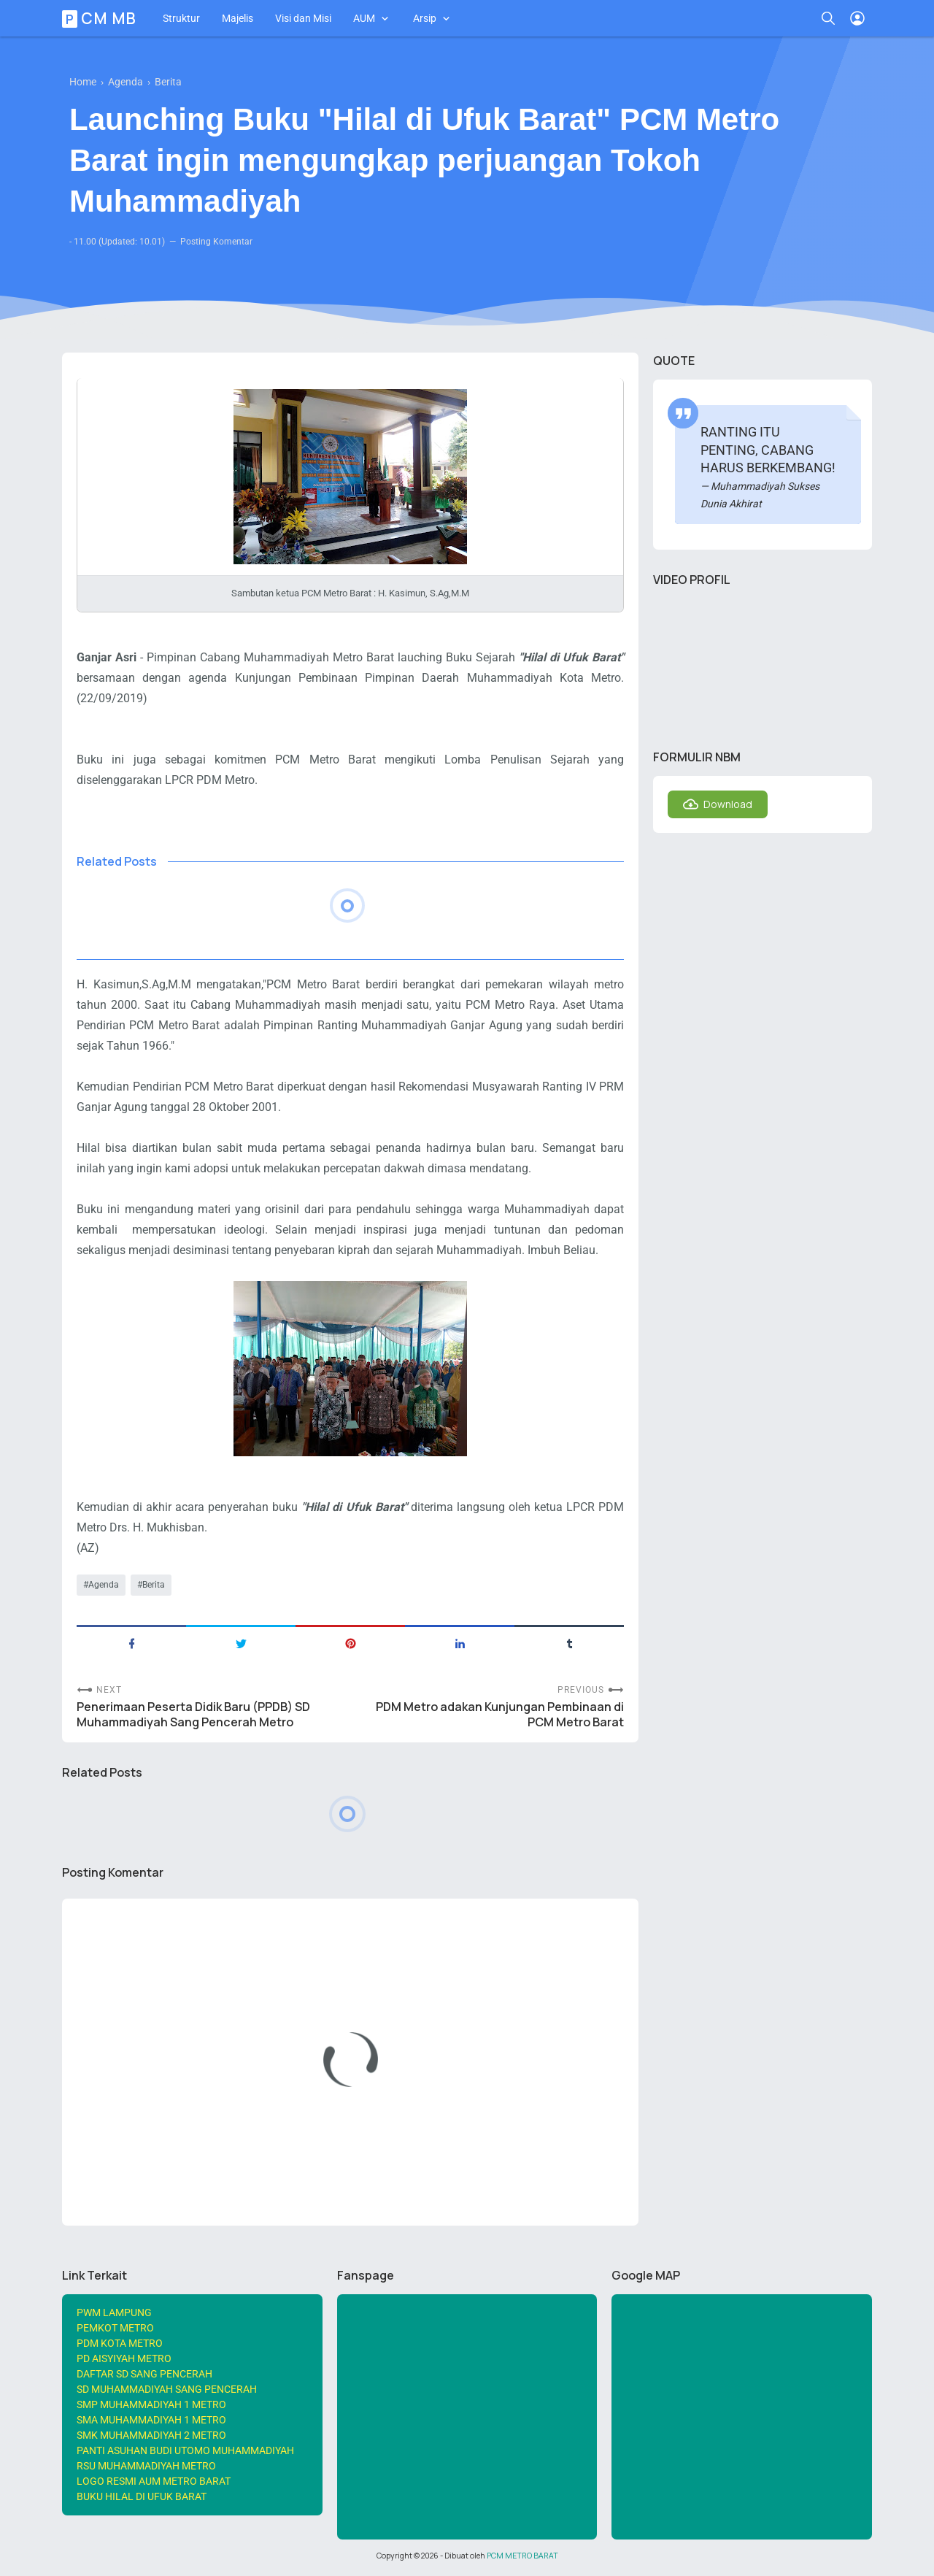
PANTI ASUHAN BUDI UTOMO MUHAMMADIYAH (185, 2450)
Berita (153, 1585)
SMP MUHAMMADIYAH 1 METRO (151, 2404)
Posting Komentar (216, 242)
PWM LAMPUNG (114, 2312)
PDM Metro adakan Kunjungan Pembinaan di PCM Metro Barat (500, 1714)
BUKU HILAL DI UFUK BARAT (142, 2496)
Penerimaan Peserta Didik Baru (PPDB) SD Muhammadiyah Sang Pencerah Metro (193, 1714)
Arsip (424, 18)
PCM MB (101, 18)
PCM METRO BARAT (522, 2555)
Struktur (181, 18)
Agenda (103, 1585)
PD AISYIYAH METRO (124, 2358)
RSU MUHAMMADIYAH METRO (146, 2466)
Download (727, 804)
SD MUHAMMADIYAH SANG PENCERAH (167, 2389)
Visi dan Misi (303, 18)
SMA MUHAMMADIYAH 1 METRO (151, 2420)
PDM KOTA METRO (120, 2343)
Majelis (237, 18)
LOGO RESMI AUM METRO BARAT (154, 2481)
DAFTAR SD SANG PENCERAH (144, 2374)
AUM (364, 18)
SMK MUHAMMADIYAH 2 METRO (151, 2435)
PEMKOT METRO (115, 2328)
